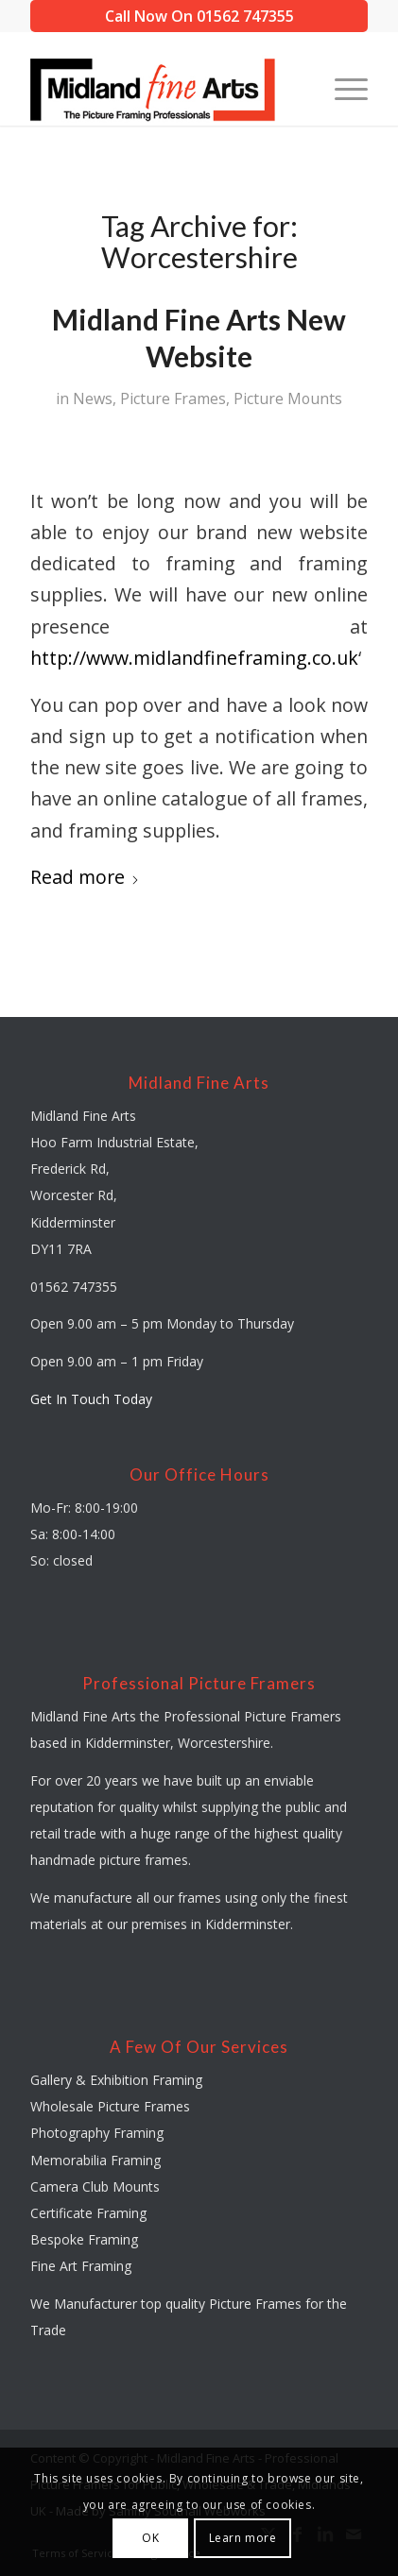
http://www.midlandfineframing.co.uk (194, 657)
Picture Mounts (288, 398)
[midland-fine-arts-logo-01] (165, 88)
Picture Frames (173, 398)
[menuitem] (342, 88)
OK (150, 2538)
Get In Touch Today (91, 1399)
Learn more (243, 2538)
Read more (85, 877)
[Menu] (342, 88)
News (92, 398)
